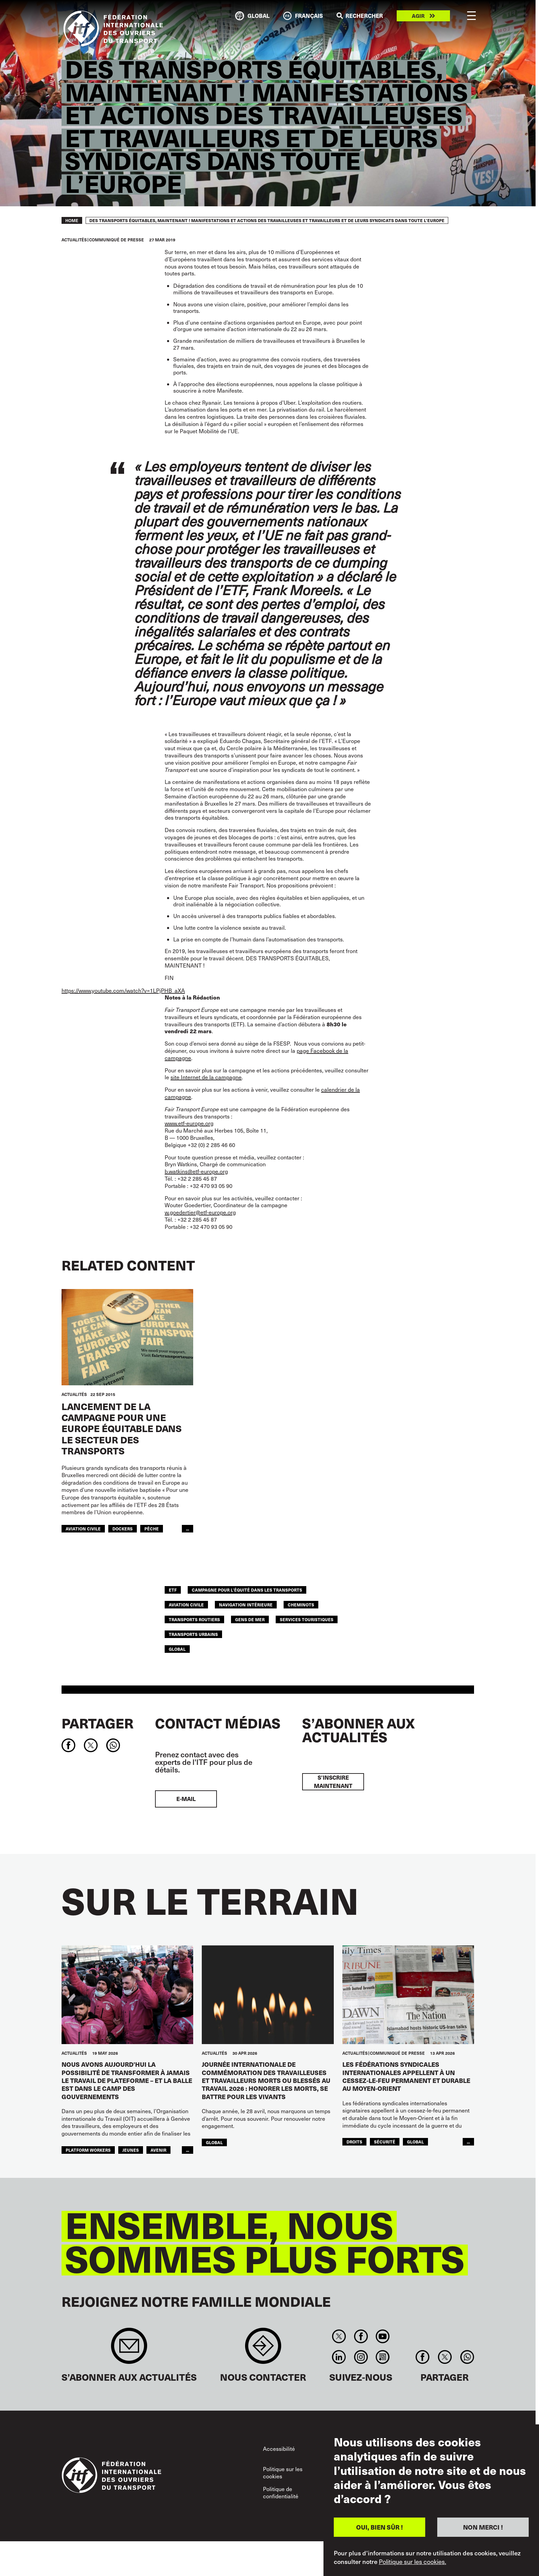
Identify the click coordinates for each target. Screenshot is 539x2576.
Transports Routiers (194, 1619)
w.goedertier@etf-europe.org (200, 1212)
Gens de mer (250, 1619)
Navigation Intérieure (246, 1604)
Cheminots (301, 1604)
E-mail (186, 1799)
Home (71, 220)
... (187, 1528)
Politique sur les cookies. (412, 2561)
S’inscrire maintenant (333, 1781)
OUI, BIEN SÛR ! (379, 2527)
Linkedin (339, 2357)
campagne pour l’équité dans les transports (247, 1590)
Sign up (129, 2349)
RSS (382, 2357)
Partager (97, 1723)
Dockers (122, 1528)
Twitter (339, 2336)
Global (177, 1649)
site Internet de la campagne (206, 1077)
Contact (263, 2349)
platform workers (88, 2150)
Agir (418, 16)
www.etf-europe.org (189, 1123)
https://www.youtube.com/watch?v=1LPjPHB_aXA (123, 990)
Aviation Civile (83, 1528)
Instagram (360, 2357)
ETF (173, 1590)
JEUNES (130, 2150)
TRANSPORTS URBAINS (193, 1634)
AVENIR (158, 2150)
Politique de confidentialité (280, 2492)
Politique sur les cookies (282, 2472)
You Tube (382, 2336)
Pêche (151, 1528)
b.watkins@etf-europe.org (196, 1171)
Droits (354, 2141)
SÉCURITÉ (384, 2141)
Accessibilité (279, 2448)
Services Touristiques (306, 1619)
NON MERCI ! (483, 2527)
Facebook (360, 2336)
